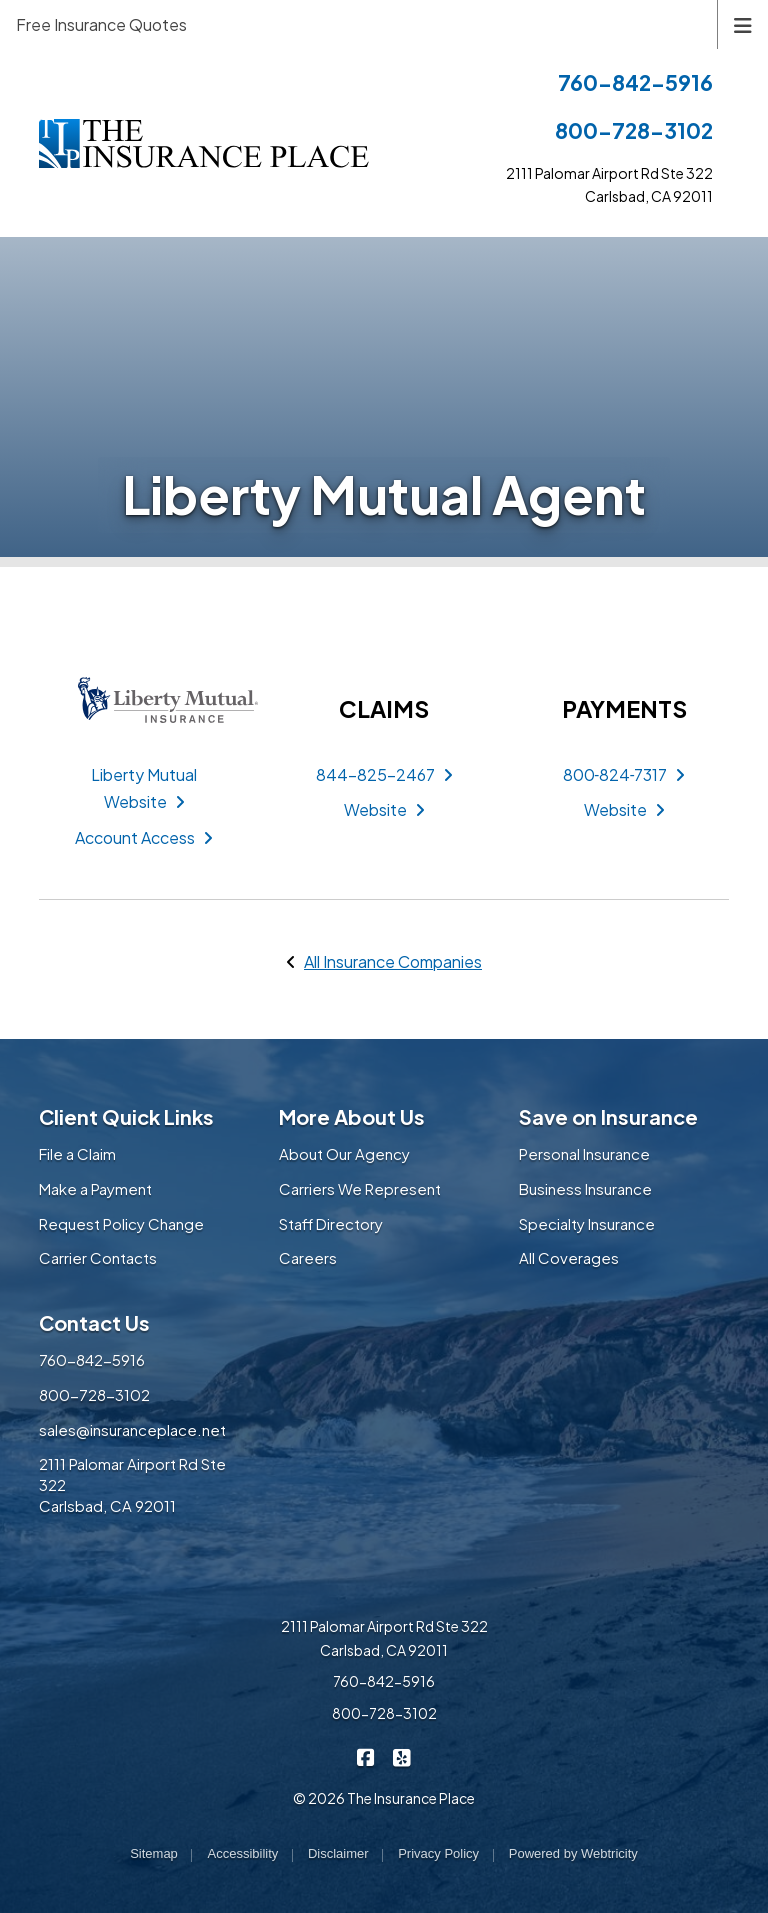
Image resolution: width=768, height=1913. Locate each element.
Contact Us (94, 1322)
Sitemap (154, 1853)
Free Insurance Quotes (101, 24)
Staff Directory (331, 1223)
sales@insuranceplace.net (132, 1429)
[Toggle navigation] (743, 23)
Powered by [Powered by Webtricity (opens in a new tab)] (573, 1853)
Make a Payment (95, 1188)
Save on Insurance (608, 1116)
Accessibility (242, 1853)
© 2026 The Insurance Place (384, 1798)
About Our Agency (344, 1153)
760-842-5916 (635, 82)
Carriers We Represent (360, 1188)
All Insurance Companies (393, 961)
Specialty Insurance (587, 1223)
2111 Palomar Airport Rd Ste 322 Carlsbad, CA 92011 (384, 1638)
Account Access (144, 837)
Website (384, 809)
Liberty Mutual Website (144, 788)
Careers (308, 1257)
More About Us (352, 1116)
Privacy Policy (438, 1853)
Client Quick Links (126, 1116)
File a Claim (77, 1153)
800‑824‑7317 (624, 774)
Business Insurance (585, 1188)
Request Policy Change (121, 1223)
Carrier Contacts (98, 1257)
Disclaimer (338, 1853)
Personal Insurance (584, 1153)
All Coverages (569, 1257)
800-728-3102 (634, 130)
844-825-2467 (384, 774)
